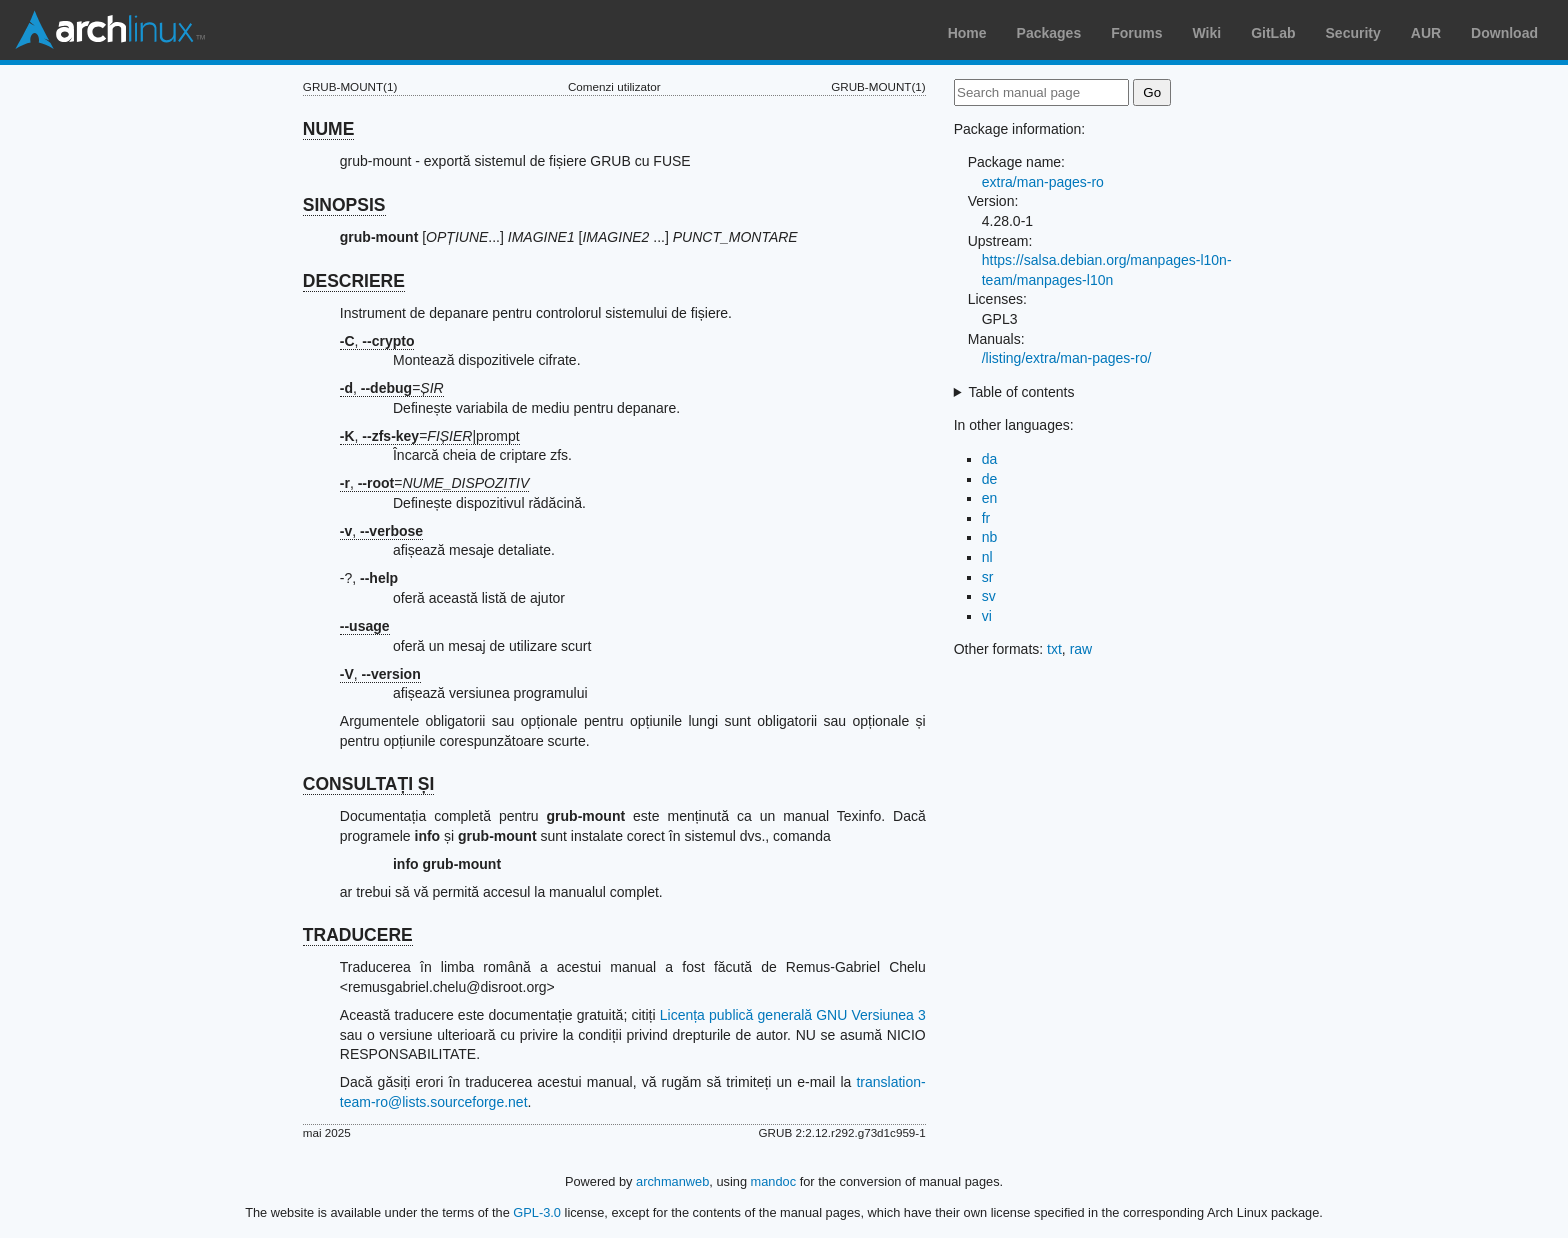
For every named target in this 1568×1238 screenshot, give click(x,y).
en (990, 498)
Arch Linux (110, 30)
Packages (1049, 33)
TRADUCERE (358, 935)
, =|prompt (430, 436)
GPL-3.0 (537, 1212)
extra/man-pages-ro (1043, 182)
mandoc (774, 1181)
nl (987, 557)
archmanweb (672, 1181)
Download (1504, 33)
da (990, 459)
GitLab (1273, 33)
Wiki (1207, 33)
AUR (1426, 33)
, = (392, 388)
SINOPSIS (344, 205)
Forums (1136, 33)
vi (987, 616)
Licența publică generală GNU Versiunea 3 (793, 1015)
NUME (329, 129)
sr (988, 577)
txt (1054, 649)
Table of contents (1022, 392)
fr (986, 518)
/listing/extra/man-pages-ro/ (1067, 358)
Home (967, 33)
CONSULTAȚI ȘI (369, 784)
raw (1081, 649)
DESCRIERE (354, 281)
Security (1353, 33)
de (990, 479)
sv (989, 596)
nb (990, 537)
